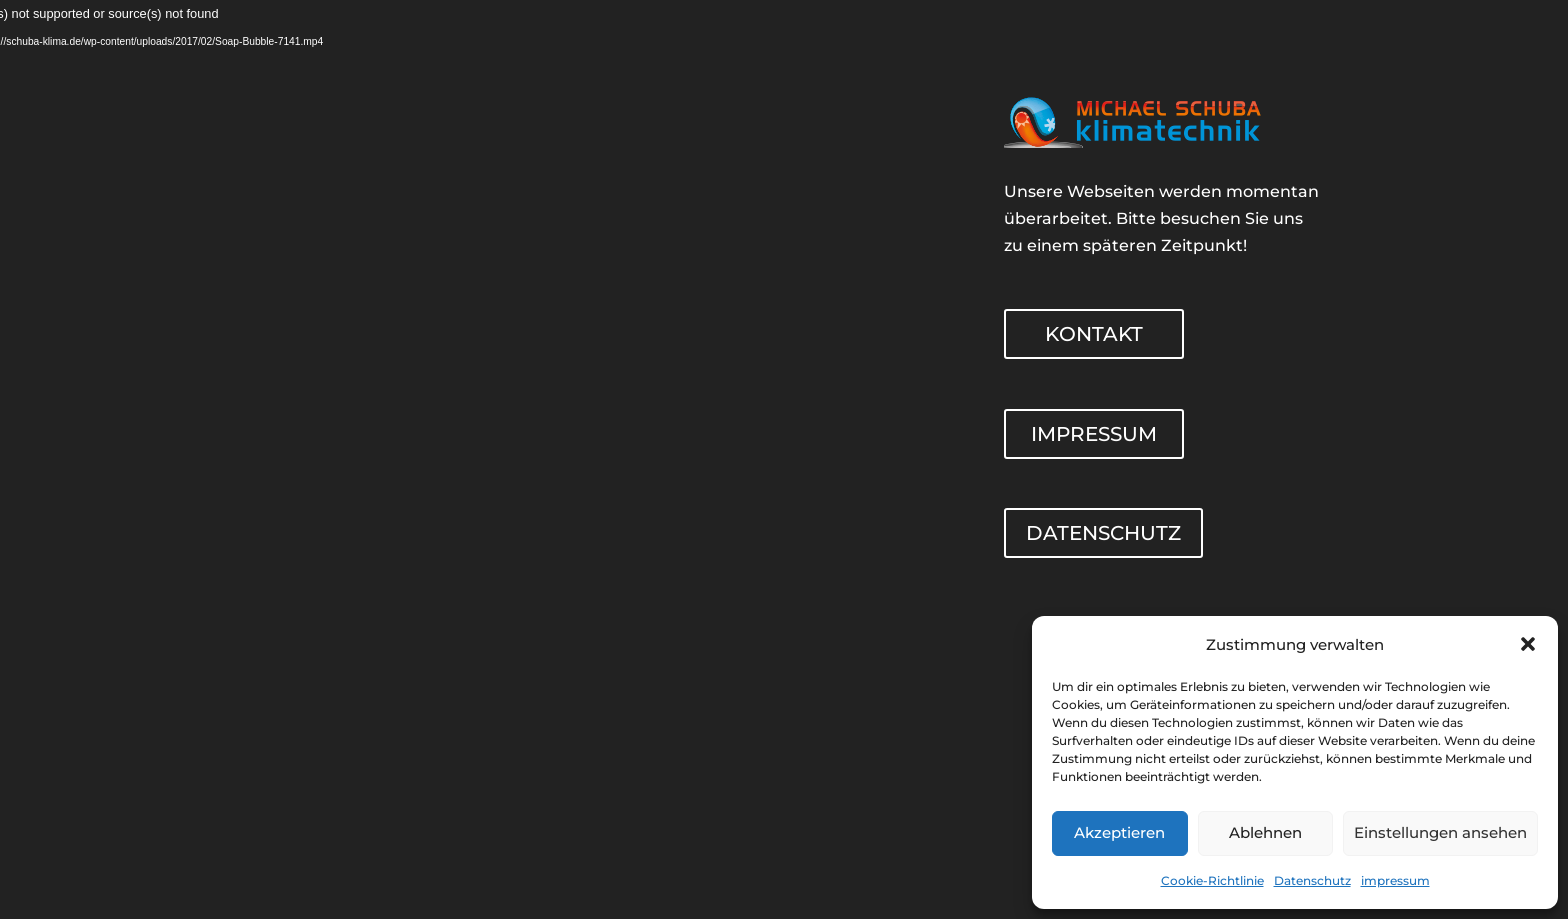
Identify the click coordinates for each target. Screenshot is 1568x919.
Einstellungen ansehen (1440, 832)
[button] (1528, 644)
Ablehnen (1265, 832)
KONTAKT (1094, 334)
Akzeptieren (1119, 832)
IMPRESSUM (1094, 434)
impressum (1395, 880)
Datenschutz (1312, 880)
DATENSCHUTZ (1103, 533)
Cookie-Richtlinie (1212, 880)
